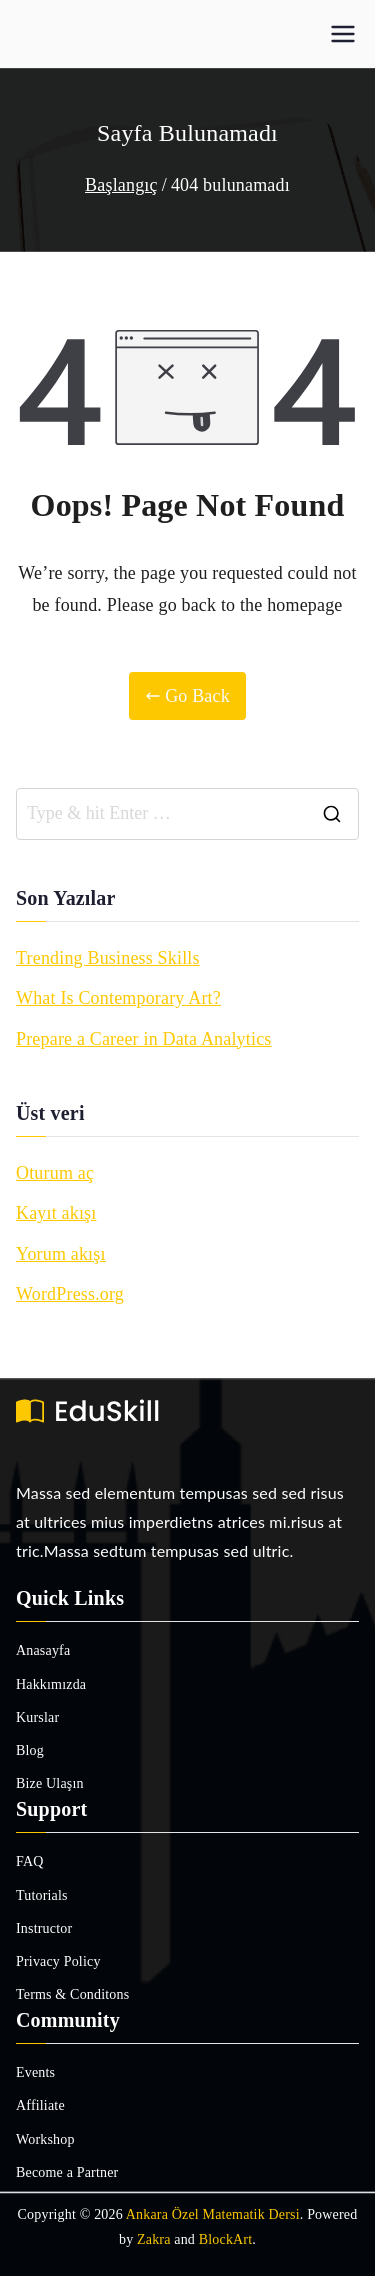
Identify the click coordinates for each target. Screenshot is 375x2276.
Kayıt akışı (56, 1213)
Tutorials (42, 1895)
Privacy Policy (58, 1961)
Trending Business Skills (108, 958)
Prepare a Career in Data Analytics (144, 1039)
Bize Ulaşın (50, 1783)
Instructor (44, 1928)
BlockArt (226, 2239)
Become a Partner (67, 2172)
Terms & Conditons (72, 1994)
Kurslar (37, 1717)
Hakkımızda (51, 1684)
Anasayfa (43, 1650)
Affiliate (40, 2105)
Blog (30, 1750)
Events (35, 2072)
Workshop (45, 2139)
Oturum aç (55, 1173)
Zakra (154, 2239)
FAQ (30, 1861)
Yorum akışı (61, 1254)
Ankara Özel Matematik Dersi (213, 2214)
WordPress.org (70, 1294)
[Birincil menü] (343, 34)
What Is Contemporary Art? (118, 998)
